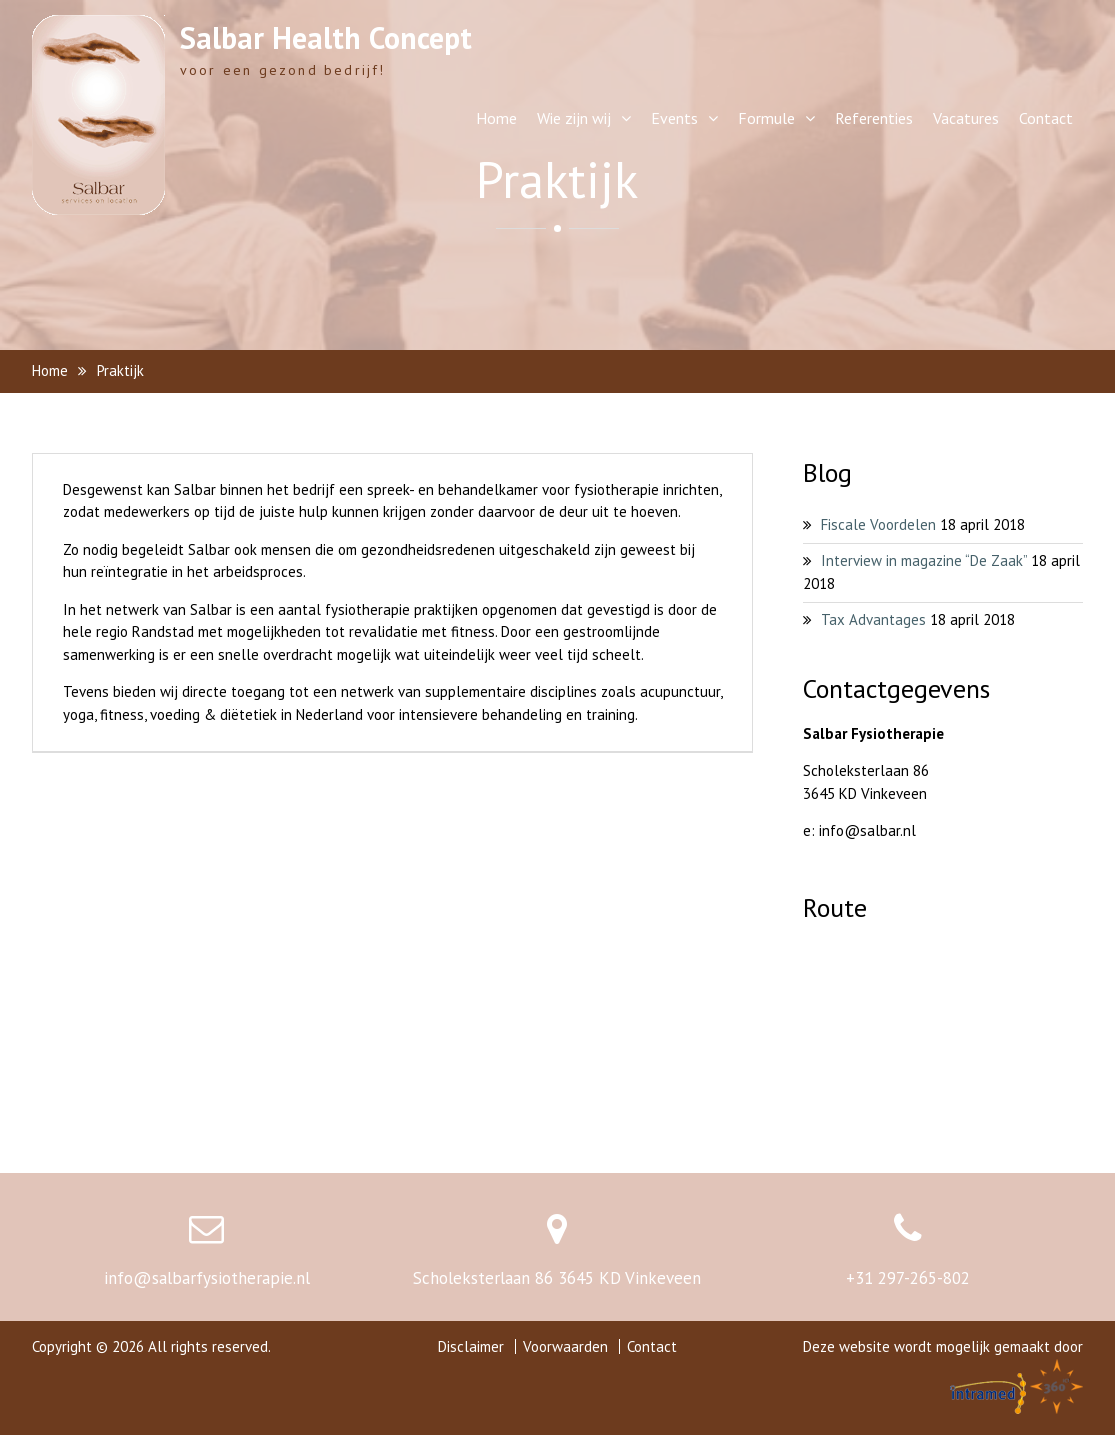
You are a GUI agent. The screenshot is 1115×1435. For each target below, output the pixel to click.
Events (674, 118)
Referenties (874, 118)
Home (496, 118)
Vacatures (966, 118)
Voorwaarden (565, 1346)
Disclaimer (471, 1346)
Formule (766, 118)
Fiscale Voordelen (878, 524)
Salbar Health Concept (326, 37)
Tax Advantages (873, 619)
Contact (1046, 118)
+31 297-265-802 (908, 1278)
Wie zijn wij (574, 118)
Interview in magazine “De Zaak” (924, 560)
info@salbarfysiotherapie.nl (207, 1278)
